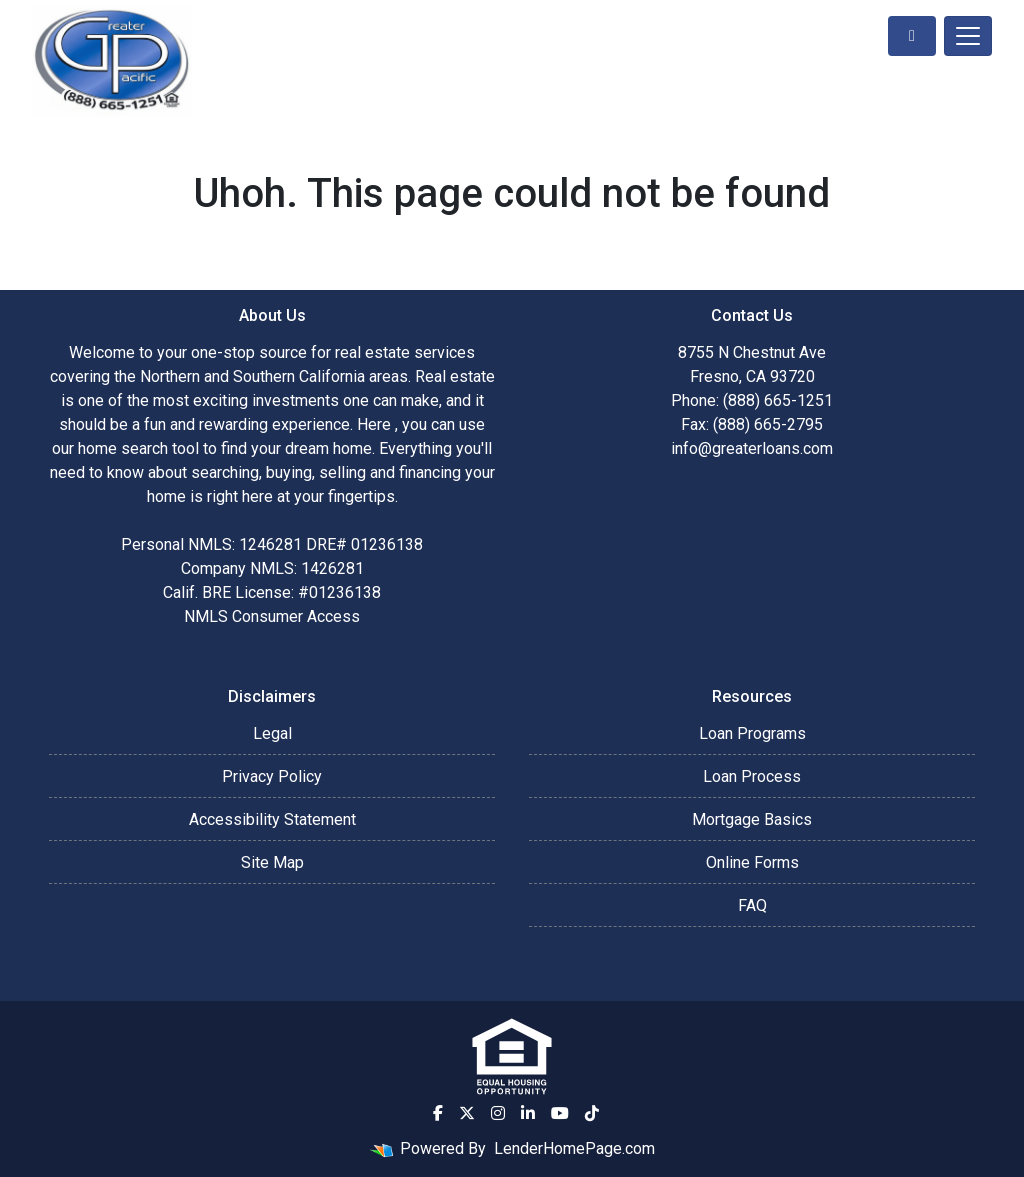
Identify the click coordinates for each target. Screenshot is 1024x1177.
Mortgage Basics (752, 819)
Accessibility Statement (272, 819)
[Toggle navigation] (968, 36)
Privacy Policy (272, 776)
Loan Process (752, 776)
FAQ (752, 905)
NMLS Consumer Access (272, 616)
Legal (272, 733)
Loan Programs (752, 733)
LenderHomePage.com (574, 1148)
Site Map (272, 862)
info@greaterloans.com (752, 448)
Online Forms (752, 862)
